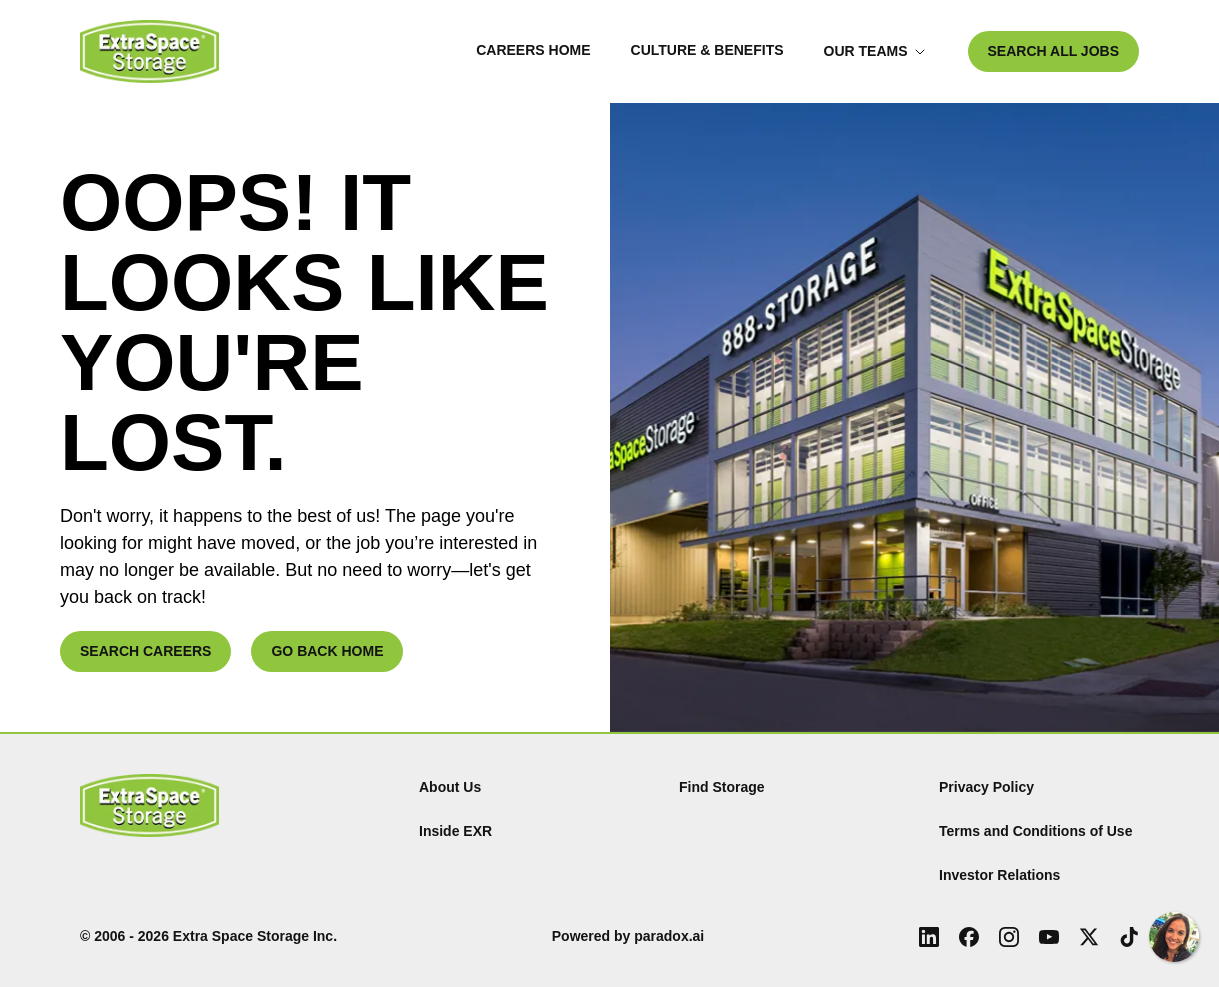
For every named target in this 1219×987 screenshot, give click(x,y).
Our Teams (875, 51)
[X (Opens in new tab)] (1089, 937)
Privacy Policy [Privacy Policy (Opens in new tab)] (986, 787)
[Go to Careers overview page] (149, 51)
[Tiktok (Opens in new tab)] (1129, 937)
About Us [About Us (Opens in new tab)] (450, 787)
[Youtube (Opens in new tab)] (1049, 937)
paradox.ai (669, 936)
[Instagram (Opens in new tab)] (1009, 937)
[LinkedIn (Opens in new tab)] (929, 937)
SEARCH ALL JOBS (1053, 51)
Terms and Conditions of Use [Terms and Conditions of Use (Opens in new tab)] (1035, 831)
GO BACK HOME (327, 651)
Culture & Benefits (707, 50)
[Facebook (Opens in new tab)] (969, 937)
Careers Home (533, 50)
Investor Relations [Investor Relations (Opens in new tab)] (999, 875)
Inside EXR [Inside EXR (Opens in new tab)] (455, 831)
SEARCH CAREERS (145, 651)
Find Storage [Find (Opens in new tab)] (722, 787)
